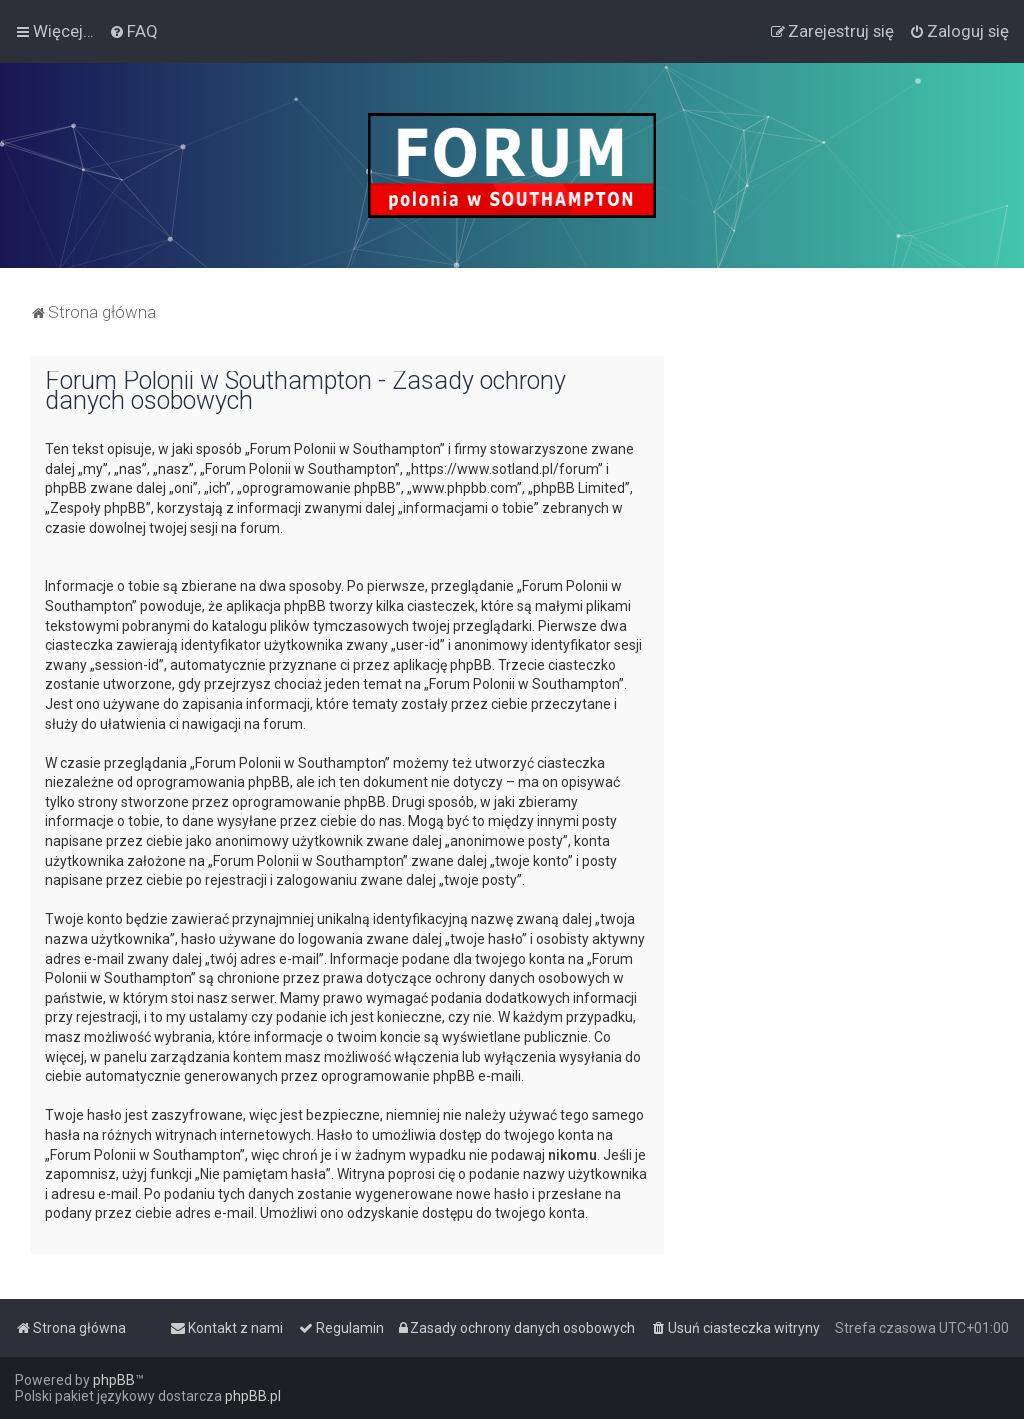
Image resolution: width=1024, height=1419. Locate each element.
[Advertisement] (844, 481)
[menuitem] (133, 31)
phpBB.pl (253, 1396)
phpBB (114, 1380)
